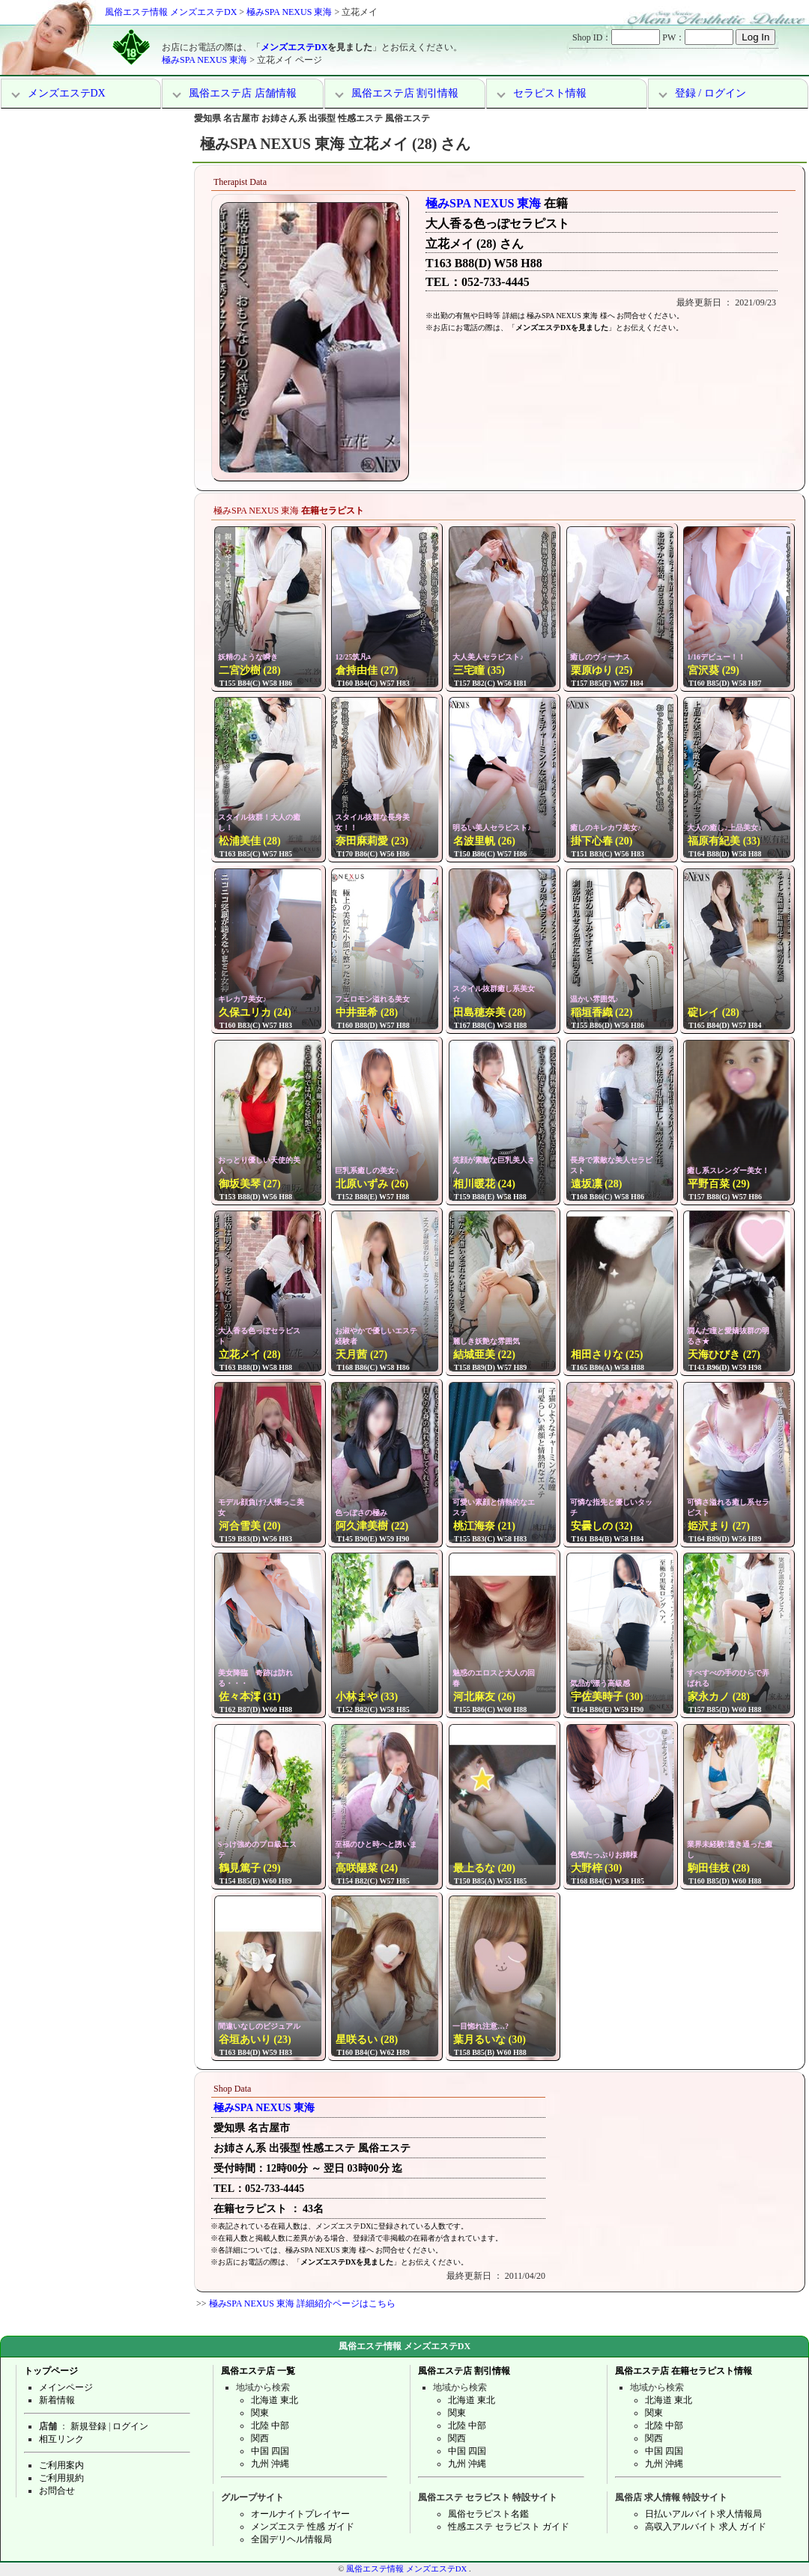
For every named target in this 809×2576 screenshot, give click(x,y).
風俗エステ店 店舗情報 (243, 93)
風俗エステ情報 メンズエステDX (171, 12)
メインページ (66, 2387)
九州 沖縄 (270, 2463)
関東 (260, 2413)
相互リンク (61, 2439)
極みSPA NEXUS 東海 (289, 12)
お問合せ (57, 2490)
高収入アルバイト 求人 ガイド (705, 2526)
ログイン (130, 2426)
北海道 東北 (274, 2400)
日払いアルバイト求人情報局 (703, 2514)
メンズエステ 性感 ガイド (302, 2526)
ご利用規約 (61, 2478)
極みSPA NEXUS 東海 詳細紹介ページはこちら (302, 2303)
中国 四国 (270, 2451)
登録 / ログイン (710, 93)
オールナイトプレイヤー (300, 2514)
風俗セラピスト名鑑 (488, 2514)
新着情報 (57, 2400)
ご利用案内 (61, 2465)
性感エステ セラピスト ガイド (508, 2526)
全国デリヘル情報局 (291, 2539)
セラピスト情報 (550, 93)
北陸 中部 (270, 2425)
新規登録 (88, 2426)
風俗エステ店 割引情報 (405, 93)
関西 (260, 2438)
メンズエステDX (294, 47)
